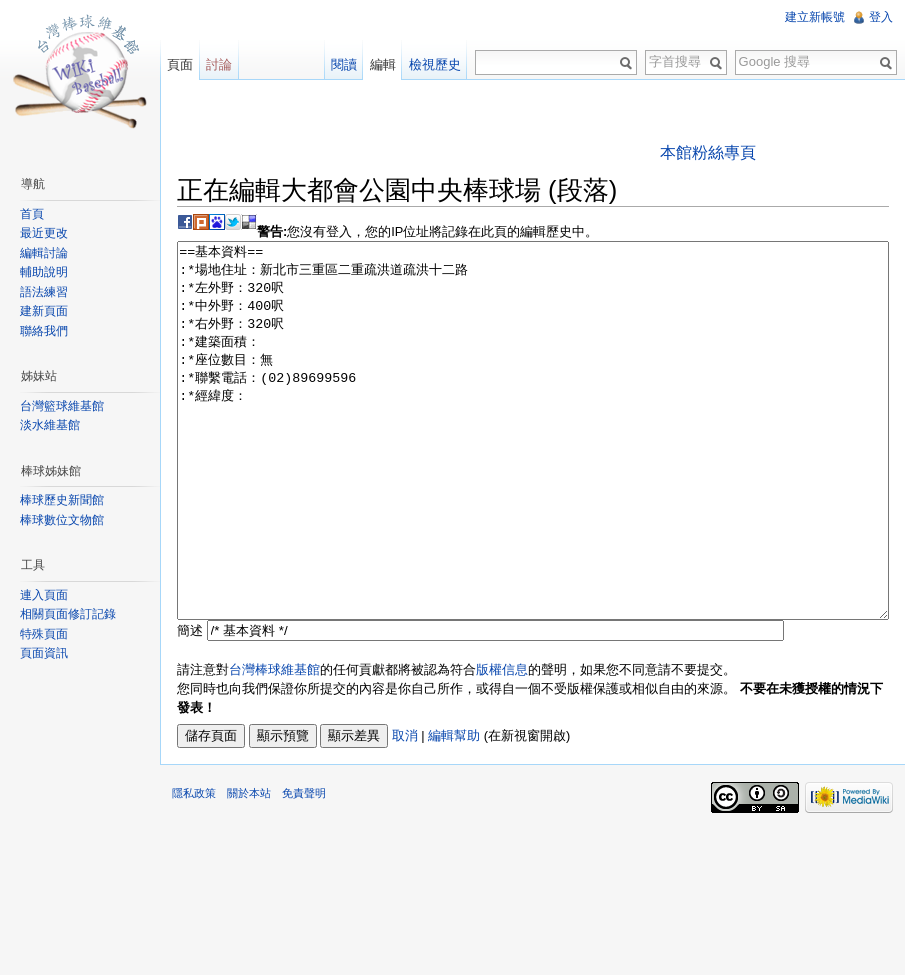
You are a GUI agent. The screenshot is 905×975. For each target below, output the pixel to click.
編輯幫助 (454, 810)
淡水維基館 (50, 425)
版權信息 (502, 744)
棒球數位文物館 (62, 520)
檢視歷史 (435, 64)
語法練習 (44, 292)
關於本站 (249, 868)
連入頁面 (44, 595)
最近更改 (44, 233)
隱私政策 (194, 868)
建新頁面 (44, 311)
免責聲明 (304, 868)
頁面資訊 (44, 653)
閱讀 (344, 64)
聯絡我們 (44, 331)
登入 (881, 17)
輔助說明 (44, 272)
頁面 (180, 64)
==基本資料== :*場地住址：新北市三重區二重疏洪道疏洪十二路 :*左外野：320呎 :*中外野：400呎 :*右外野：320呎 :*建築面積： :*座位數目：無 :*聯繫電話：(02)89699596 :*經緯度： (533, 468)
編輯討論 (44, 253)
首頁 (32, 214)
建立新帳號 (815, 17)
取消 (405, 810)
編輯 (383, 64)
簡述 (190, 705)
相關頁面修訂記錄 (68, 614)
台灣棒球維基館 (274, 744)
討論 (219, 64)
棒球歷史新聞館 (62, 500)
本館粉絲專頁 (708, 152)
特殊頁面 (44, 634)
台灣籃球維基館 (62, 406)
